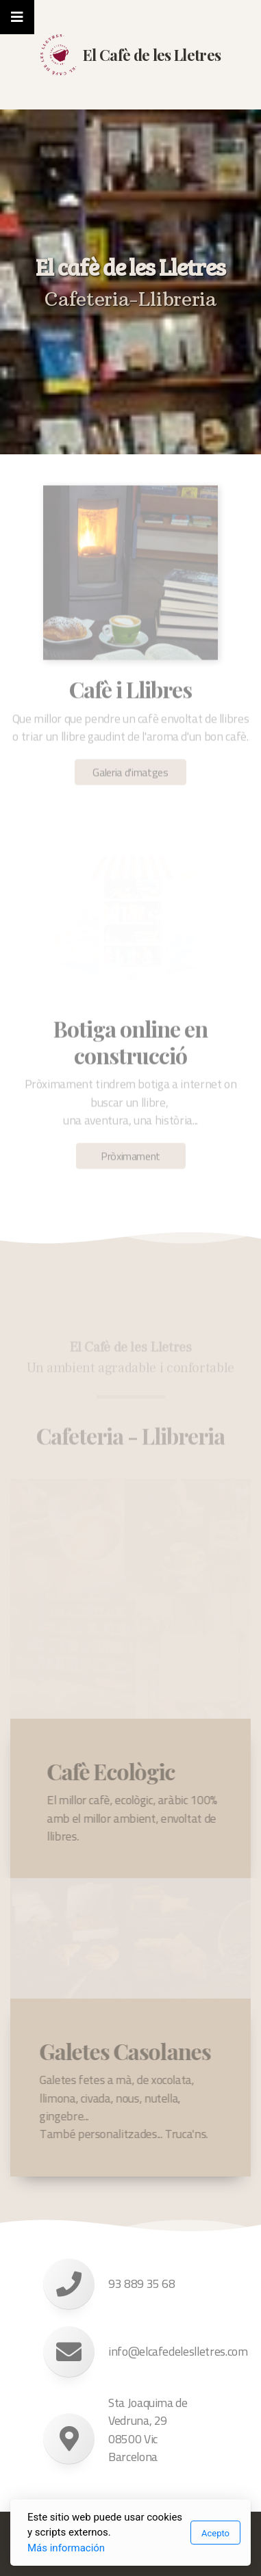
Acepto (215, 2533)
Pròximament (130, 1159)
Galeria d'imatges (130, 775)
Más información (66, 2548)
